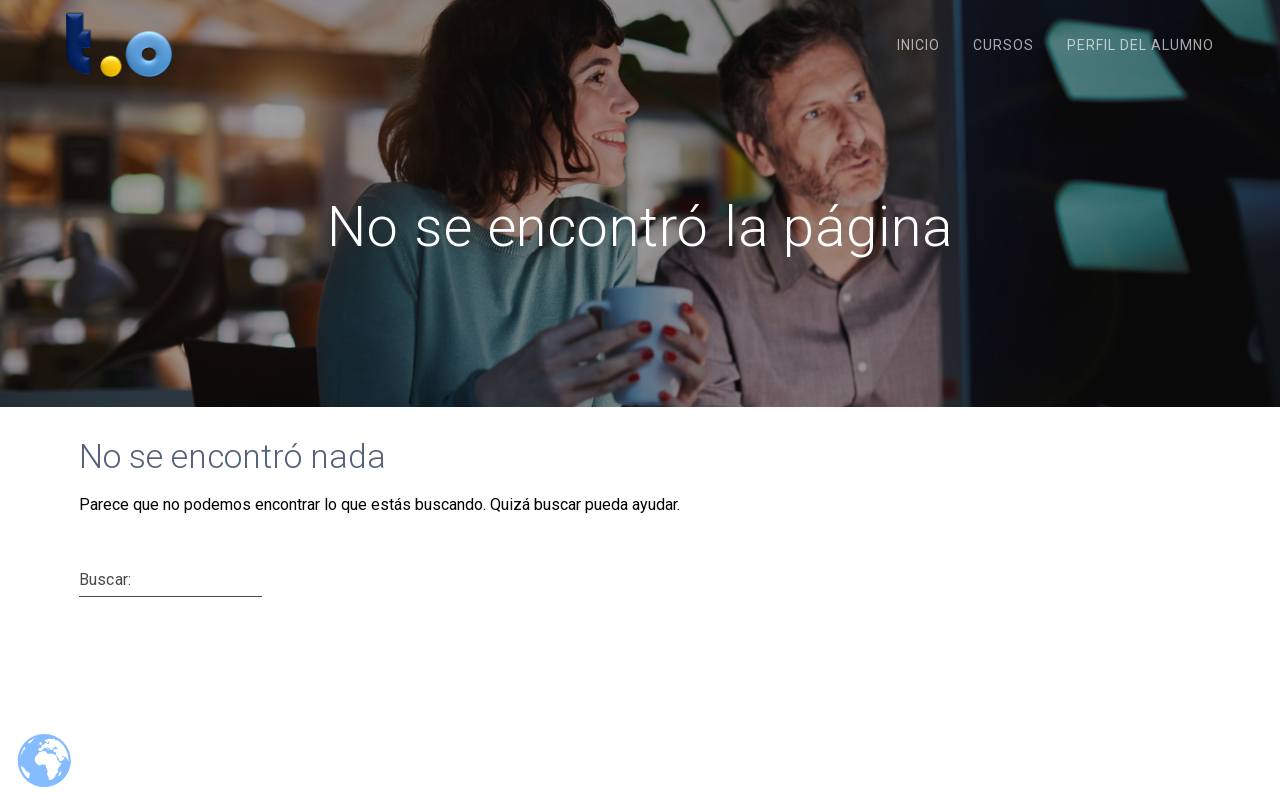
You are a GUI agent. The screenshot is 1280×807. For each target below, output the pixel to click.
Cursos (1003, 45)
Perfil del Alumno (1140, 45)
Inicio (918, 45)
